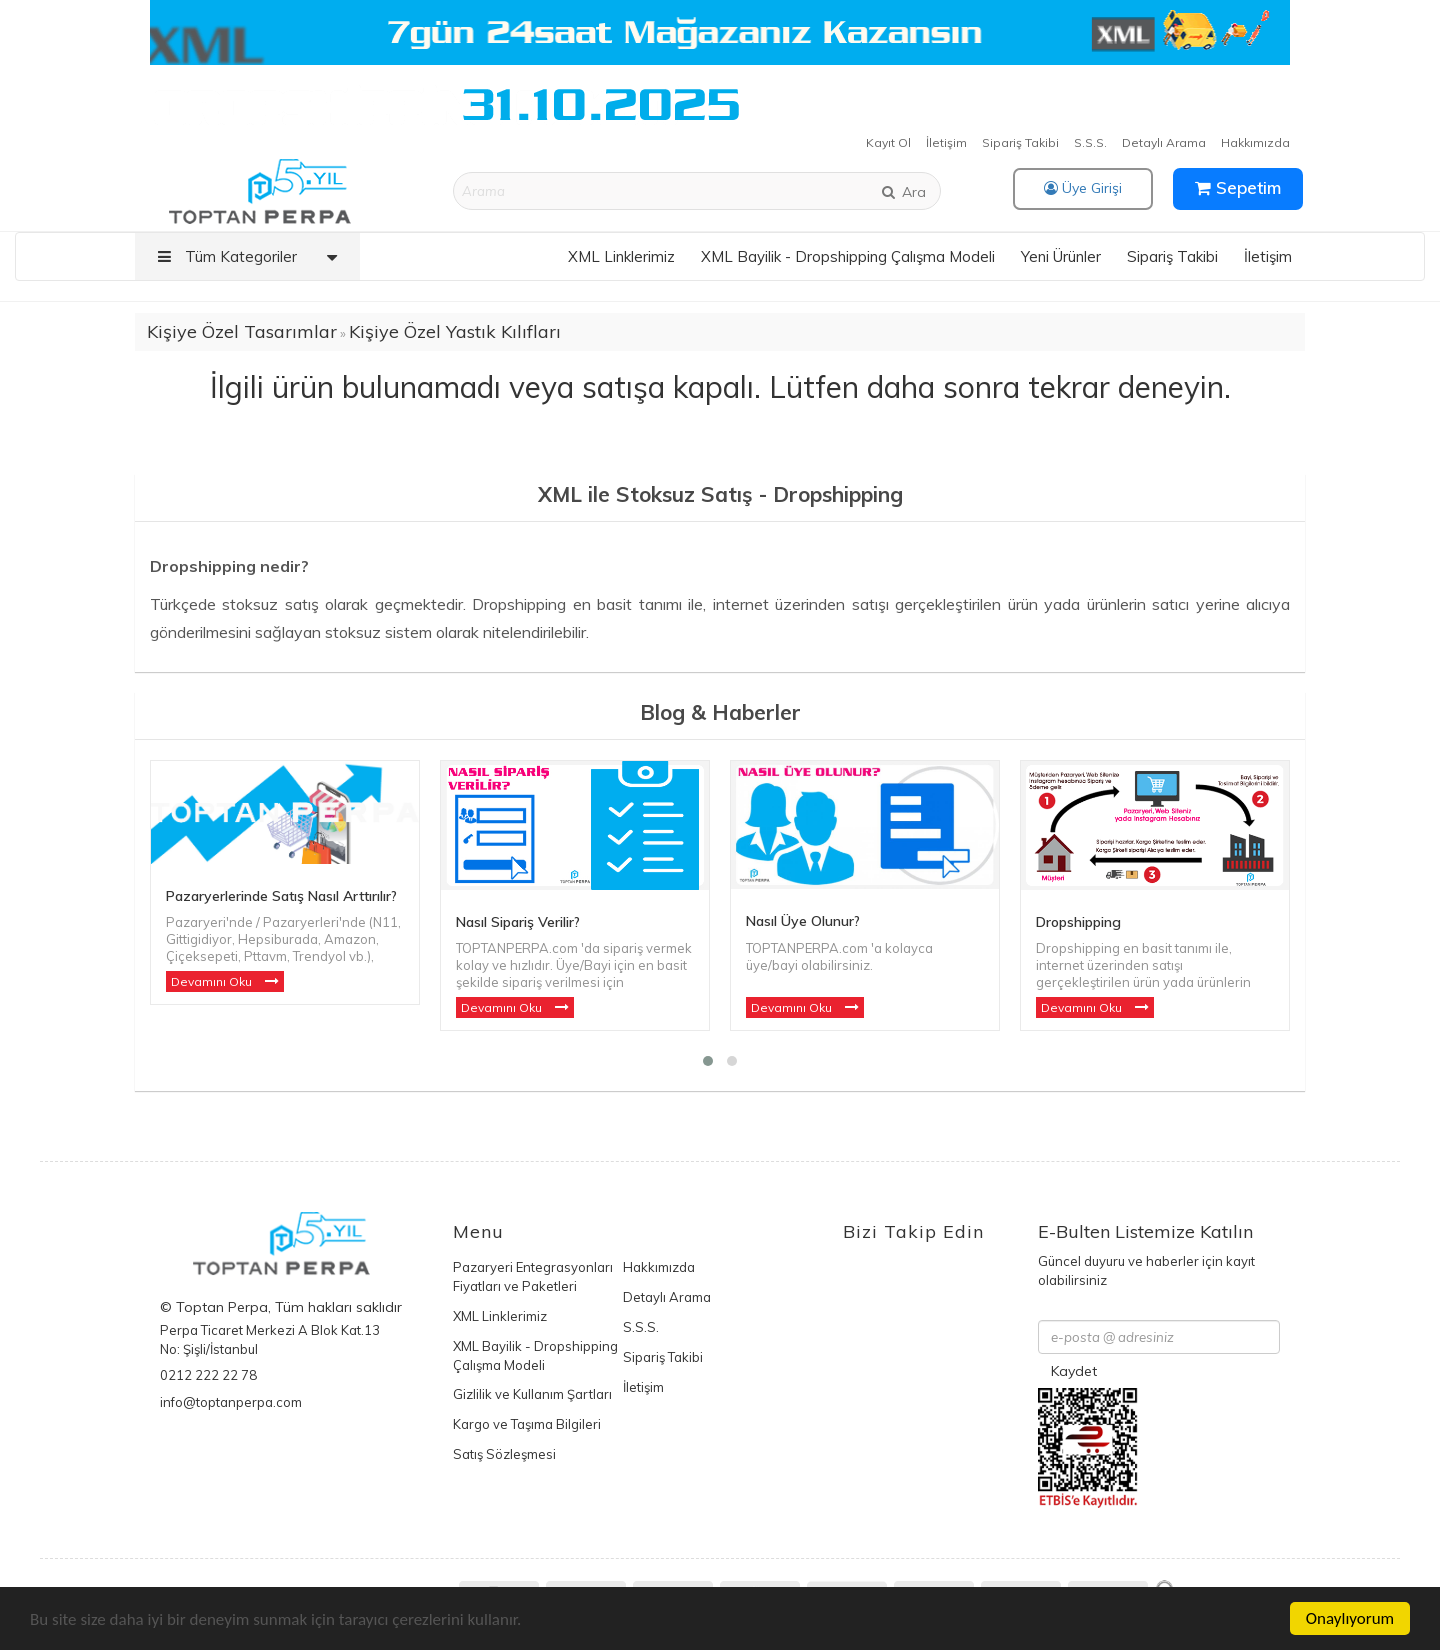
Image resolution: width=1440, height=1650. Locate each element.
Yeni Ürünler (1061, 256)
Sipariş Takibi (1020, 142)
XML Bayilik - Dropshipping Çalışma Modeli (848, 256)
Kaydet (1074, 1371)
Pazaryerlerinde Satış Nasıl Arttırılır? (281, 896)
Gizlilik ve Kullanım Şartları (532, 1394)
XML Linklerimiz (621, 256)
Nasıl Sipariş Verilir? (518, 922)
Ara (903, 192)
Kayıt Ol (888, 142)
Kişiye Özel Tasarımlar (242, 331)
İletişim (946, 142)
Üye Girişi (1083, 188)
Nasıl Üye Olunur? (803, 921)
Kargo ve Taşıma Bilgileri (527, 1424)
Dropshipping (1078, 922)
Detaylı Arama (1164, 142)
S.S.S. (1090, 142)
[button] (708, 1061)
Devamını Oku (213, 981)
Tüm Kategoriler (252, 256)
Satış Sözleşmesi (504, 1454)
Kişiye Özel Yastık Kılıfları (455, 331)
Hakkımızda (1255, 142)
